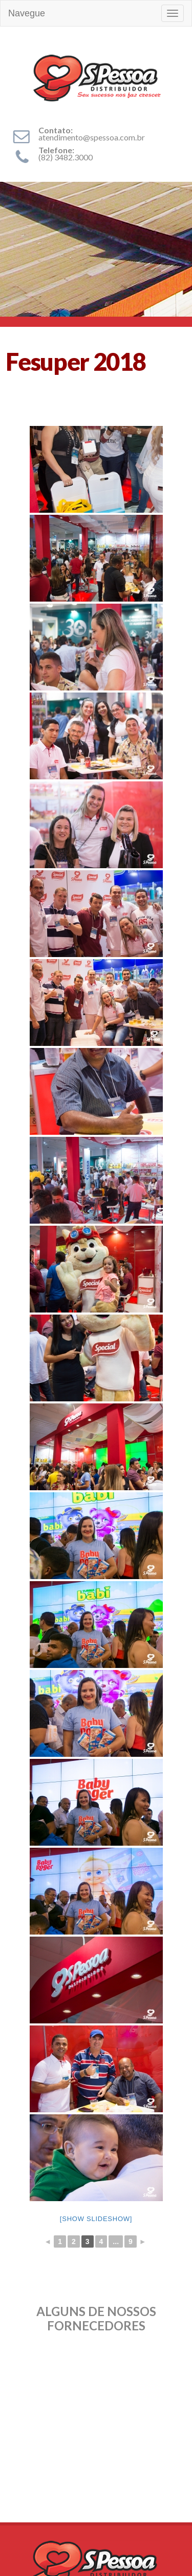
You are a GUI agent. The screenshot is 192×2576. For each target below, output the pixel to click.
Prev (13, 2362)
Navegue (26, 13)
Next (178, 2362)
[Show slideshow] (96, 2219)
